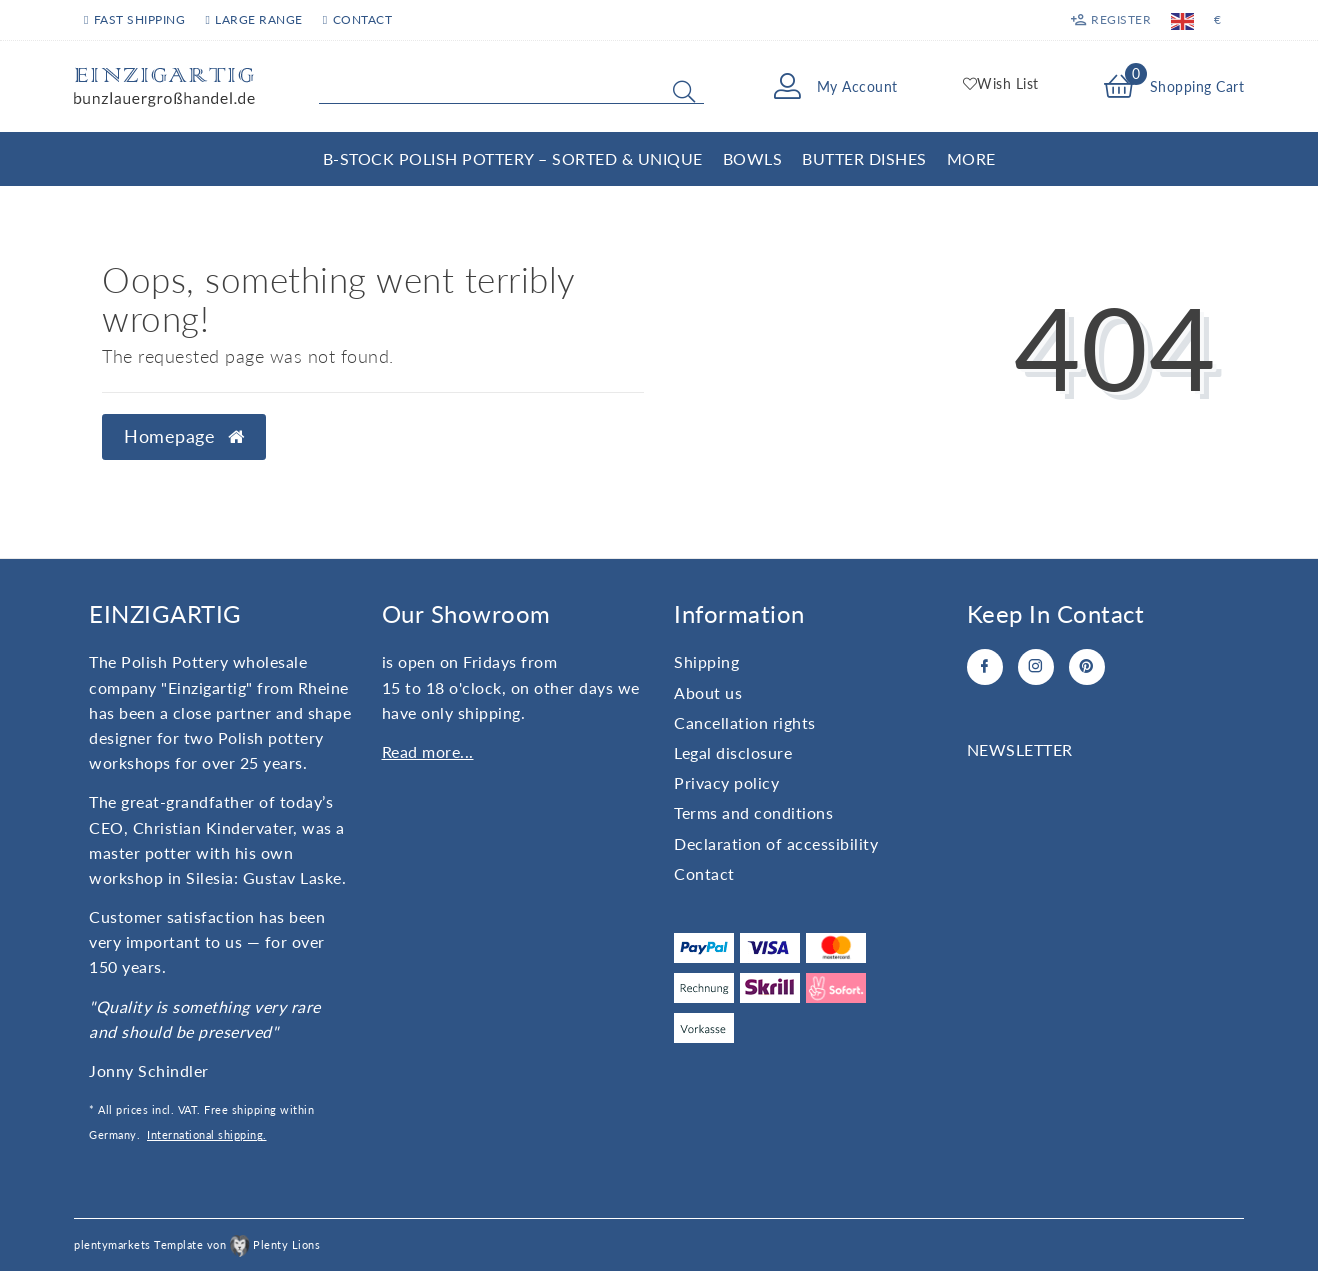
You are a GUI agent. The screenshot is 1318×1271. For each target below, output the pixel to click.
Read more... (428, 751)
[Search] (684, 91)
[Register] (1111, 20)
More (971, 158)
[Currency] (1218, 20)
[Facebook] (985, 667)
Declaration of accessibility (776, 843)
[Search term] (511, 87)
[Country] (1182, 20)
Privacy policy (726, 782)
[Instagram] (1036, 667)
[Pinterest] (1087, 667)
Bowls (753, 158)
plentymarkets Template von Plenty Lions (197, 1244)
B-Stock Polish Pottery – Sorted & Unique (513, 158)
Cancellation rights (745, 722)
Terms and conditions (753, 812)
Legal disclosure (733, 752)
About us (708, 692)
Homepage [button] (184, 436)
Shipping (706, 661)
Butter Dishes (864, 158)
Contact (357, 19)
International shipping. (207, 1134)
